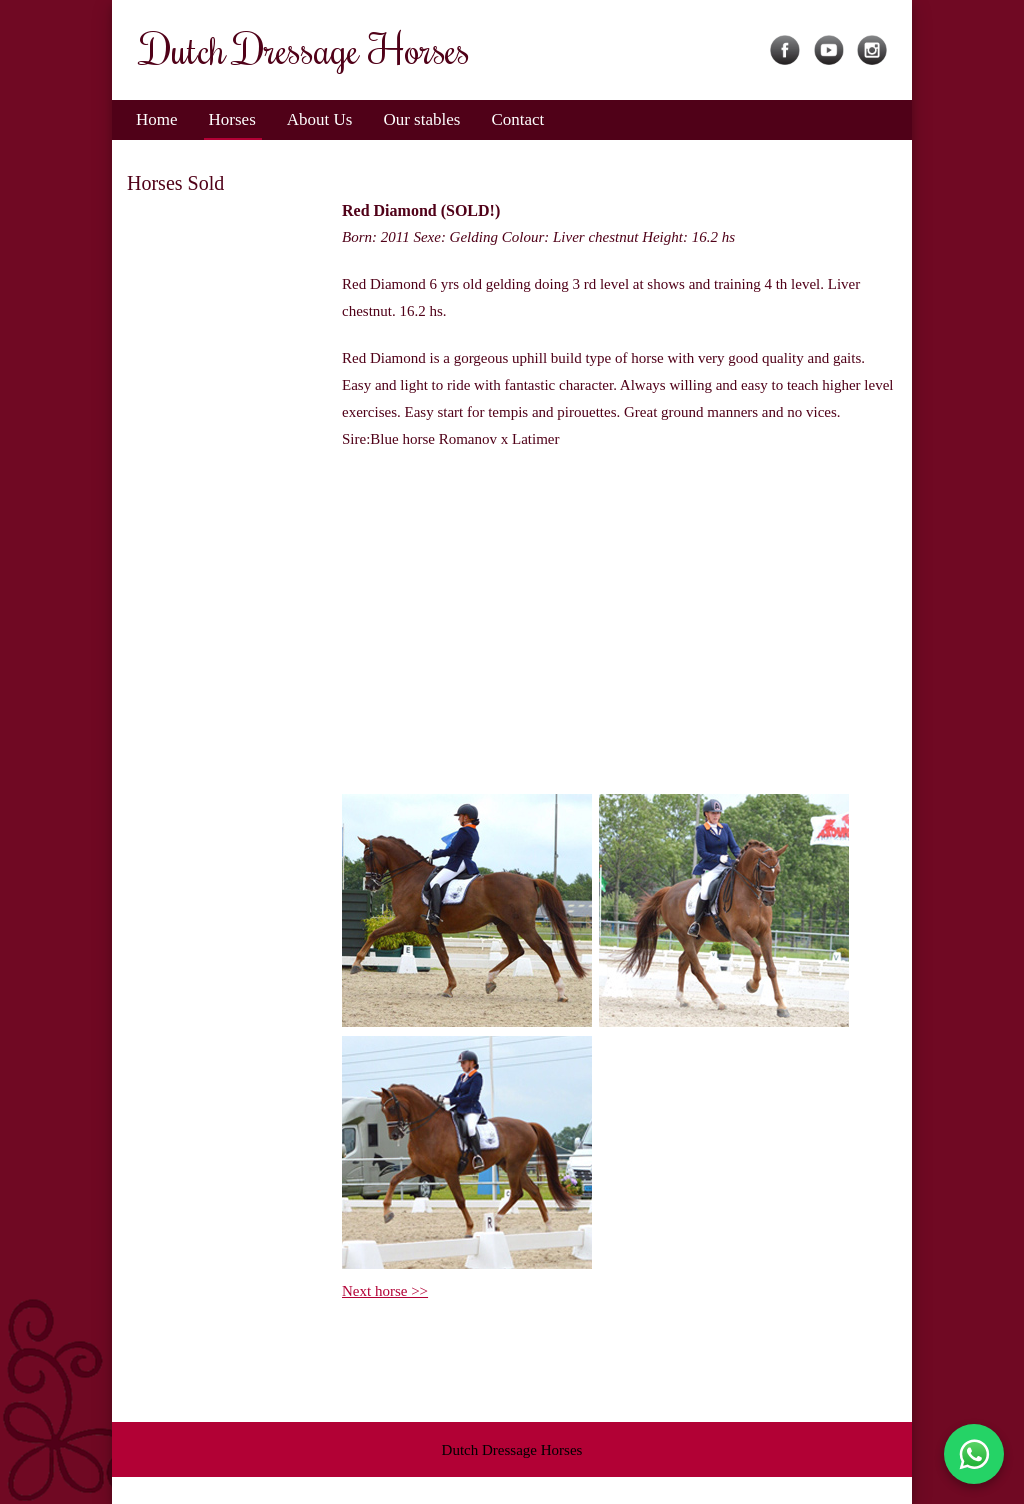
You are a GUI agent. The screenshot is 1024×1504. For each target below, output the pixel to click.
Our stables (421, 119)
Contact (517, 119)
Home (157, 119)
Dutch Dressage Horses (512, 1450)
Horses (232, 119)
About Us (320, 119)
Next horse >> (385, 1291)
